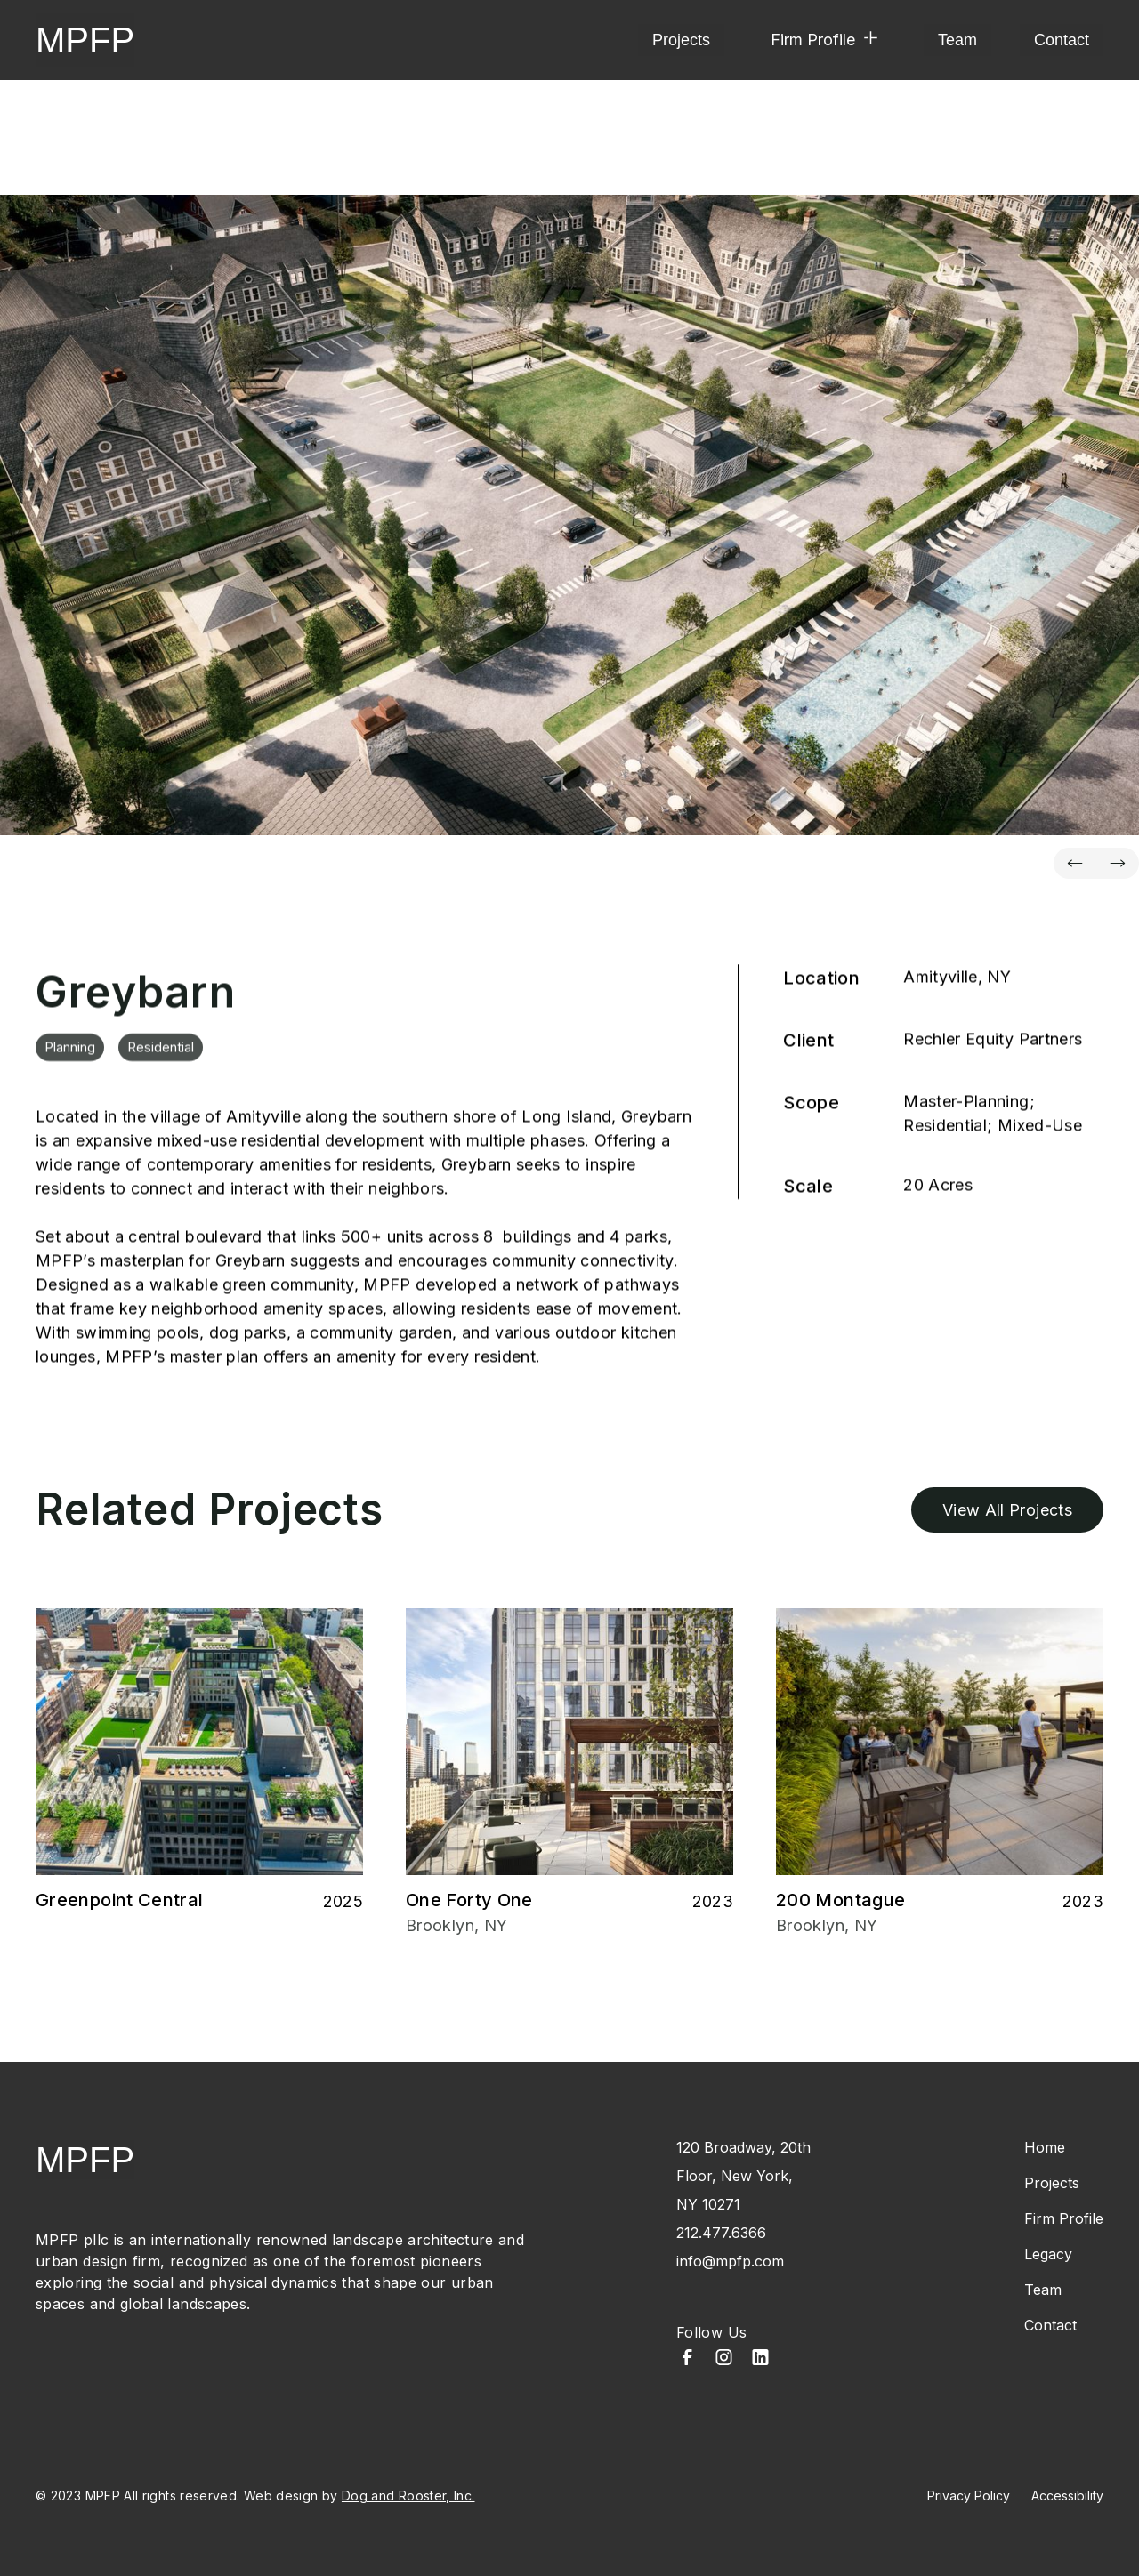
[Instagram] (724, 2359)
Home (1044, 2147)
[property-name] (569, 515)
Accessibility (1067, 2495)
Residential (160, 1057)
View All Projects (1007, 1510)
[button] (824, 40)
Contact (1061, 40)
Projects (681, 40)
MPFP (85, 40)
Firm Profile (1063, 2218)
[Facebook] (687, 2359)
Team (957, 40)
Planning (69, 1057)
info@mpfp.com (730, 2261)
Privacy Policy (968, 2495)
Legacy (1048, 2254)
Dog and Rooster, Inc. (408, 2495)
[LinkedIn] (760, 2359)
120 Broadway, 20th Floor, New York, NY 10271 (743, 2175)
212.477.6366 (721, 2233)
